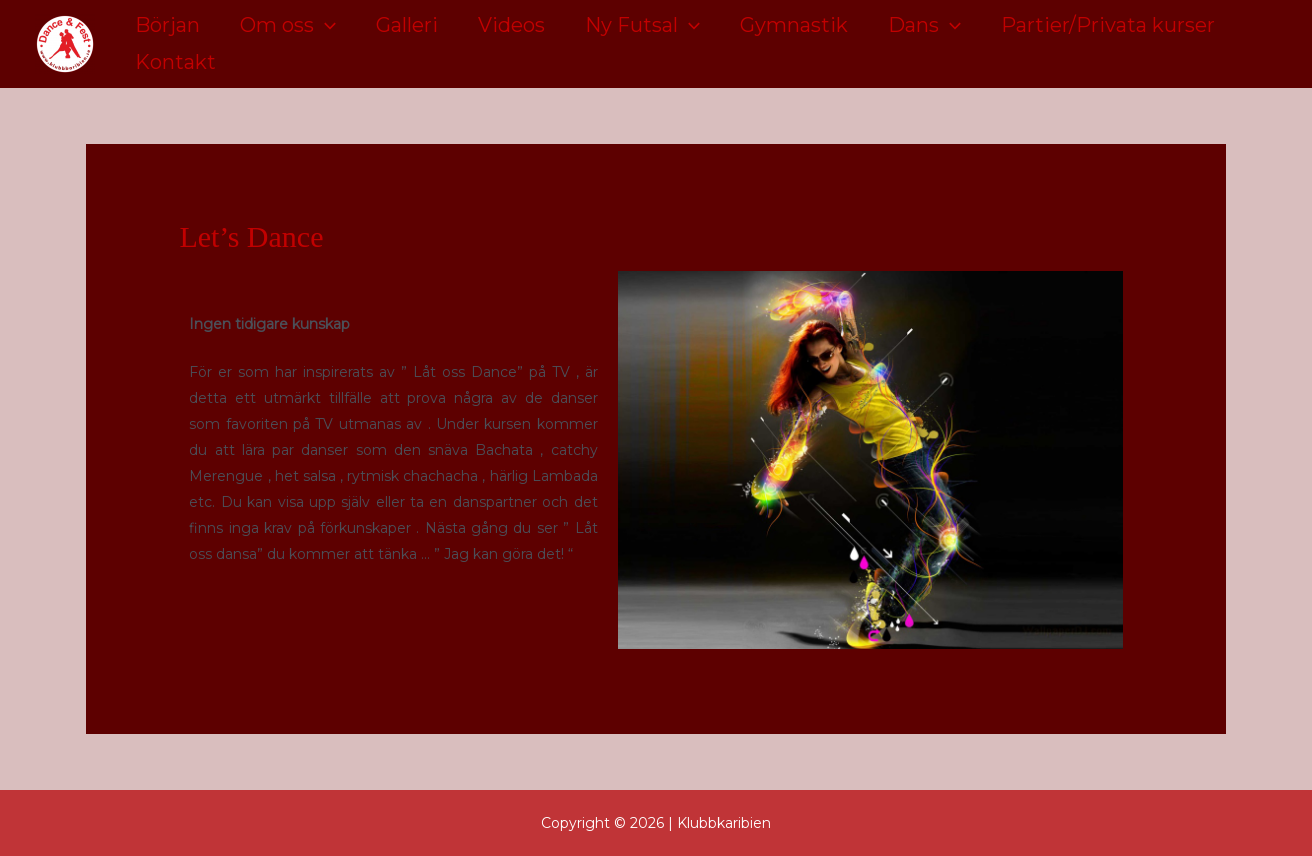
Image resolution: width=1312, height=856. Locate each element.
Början (167, 25)
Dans (924, 25)
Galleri (407, 25)
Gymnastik (794, 25)
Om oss (288, 25)
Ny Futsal (642, 25)
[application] (325, 25)
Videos (511, 25)
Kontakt (175, 62)
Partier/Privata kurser (1108, 25)
